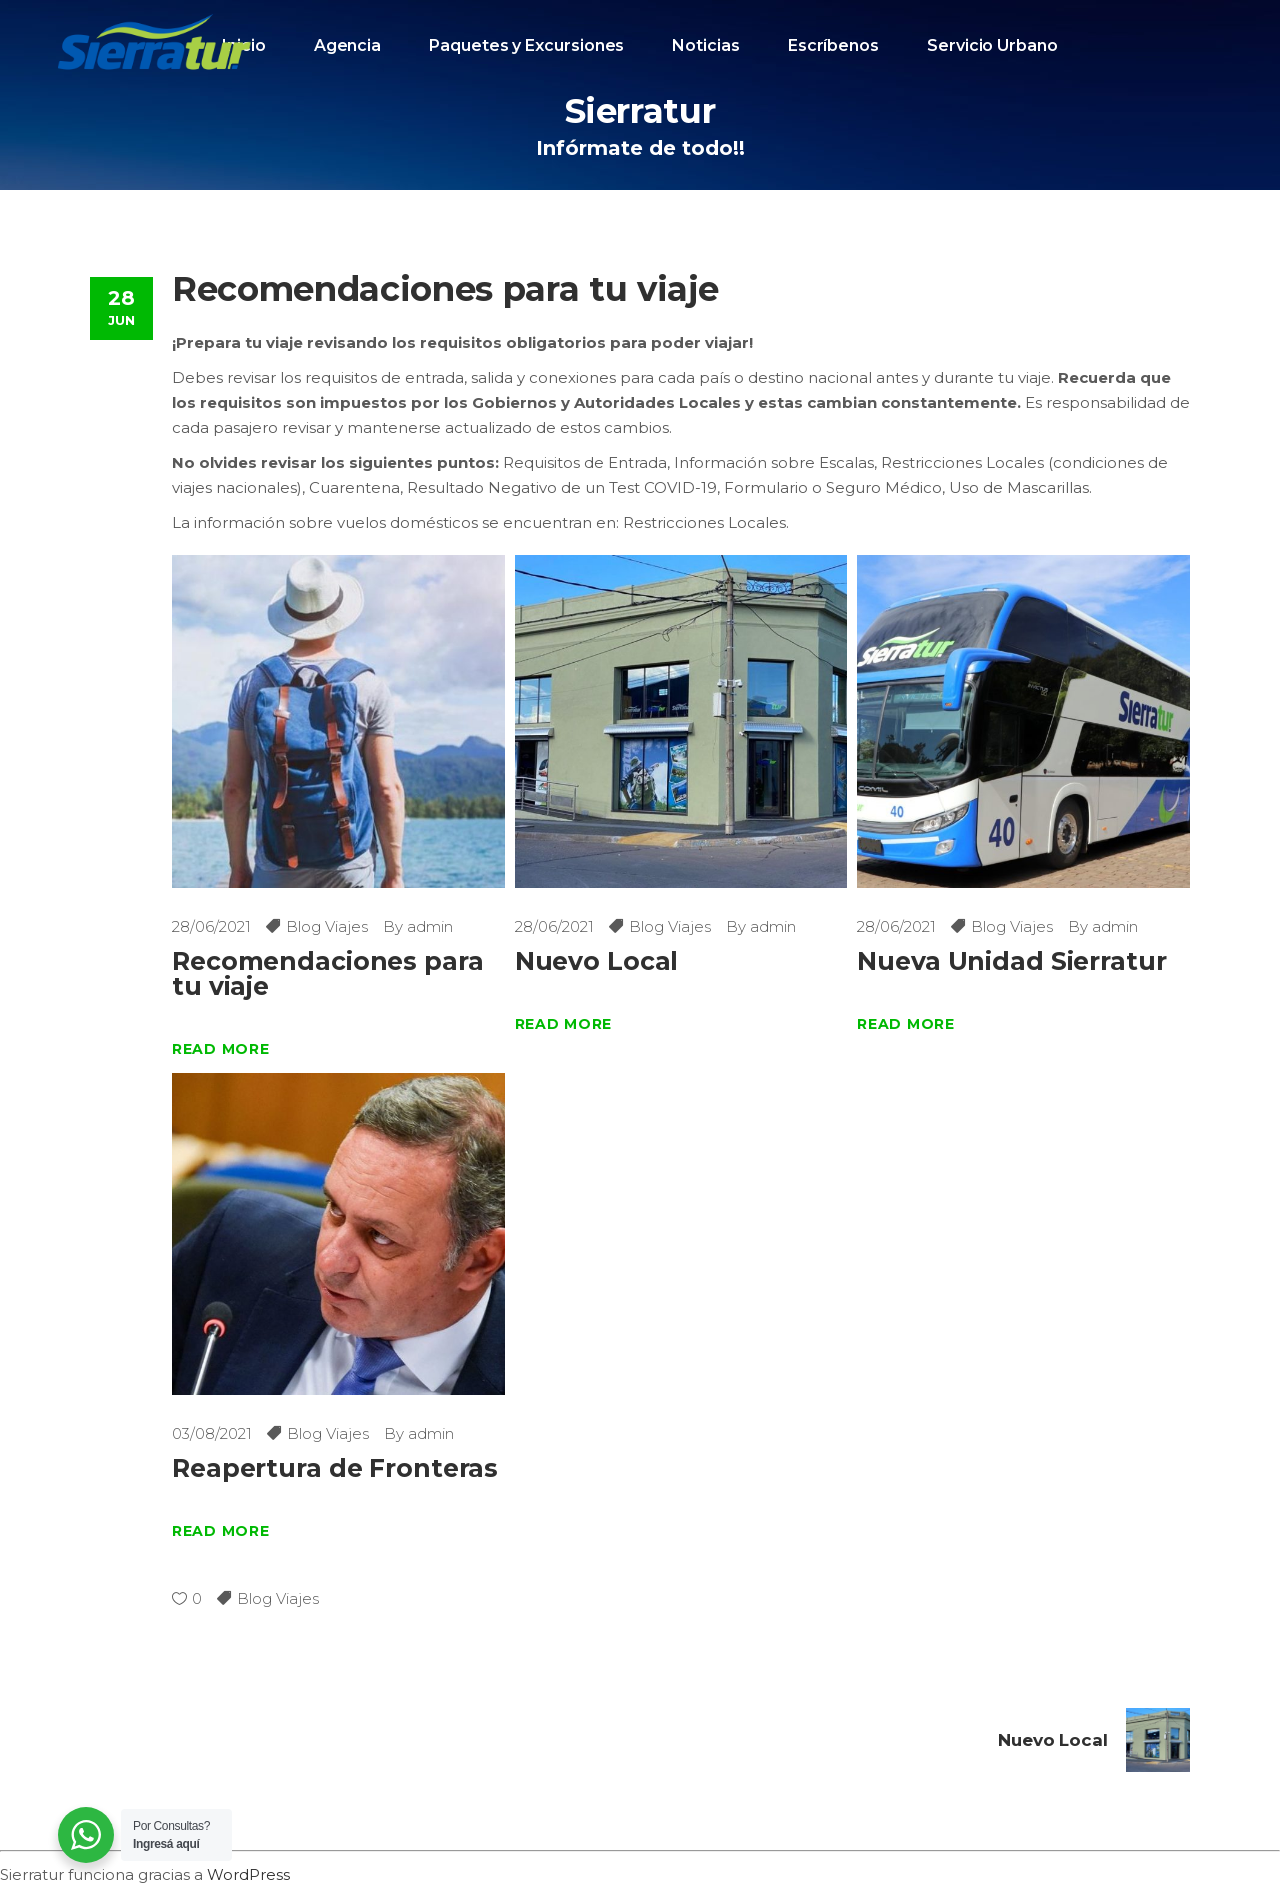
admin (430, 926)
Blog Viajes (327, 926)
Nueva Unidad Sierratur (1011, 961)
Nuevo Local (597, 961)
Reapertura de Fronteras (335, 1468)
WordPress (248, 1874)
